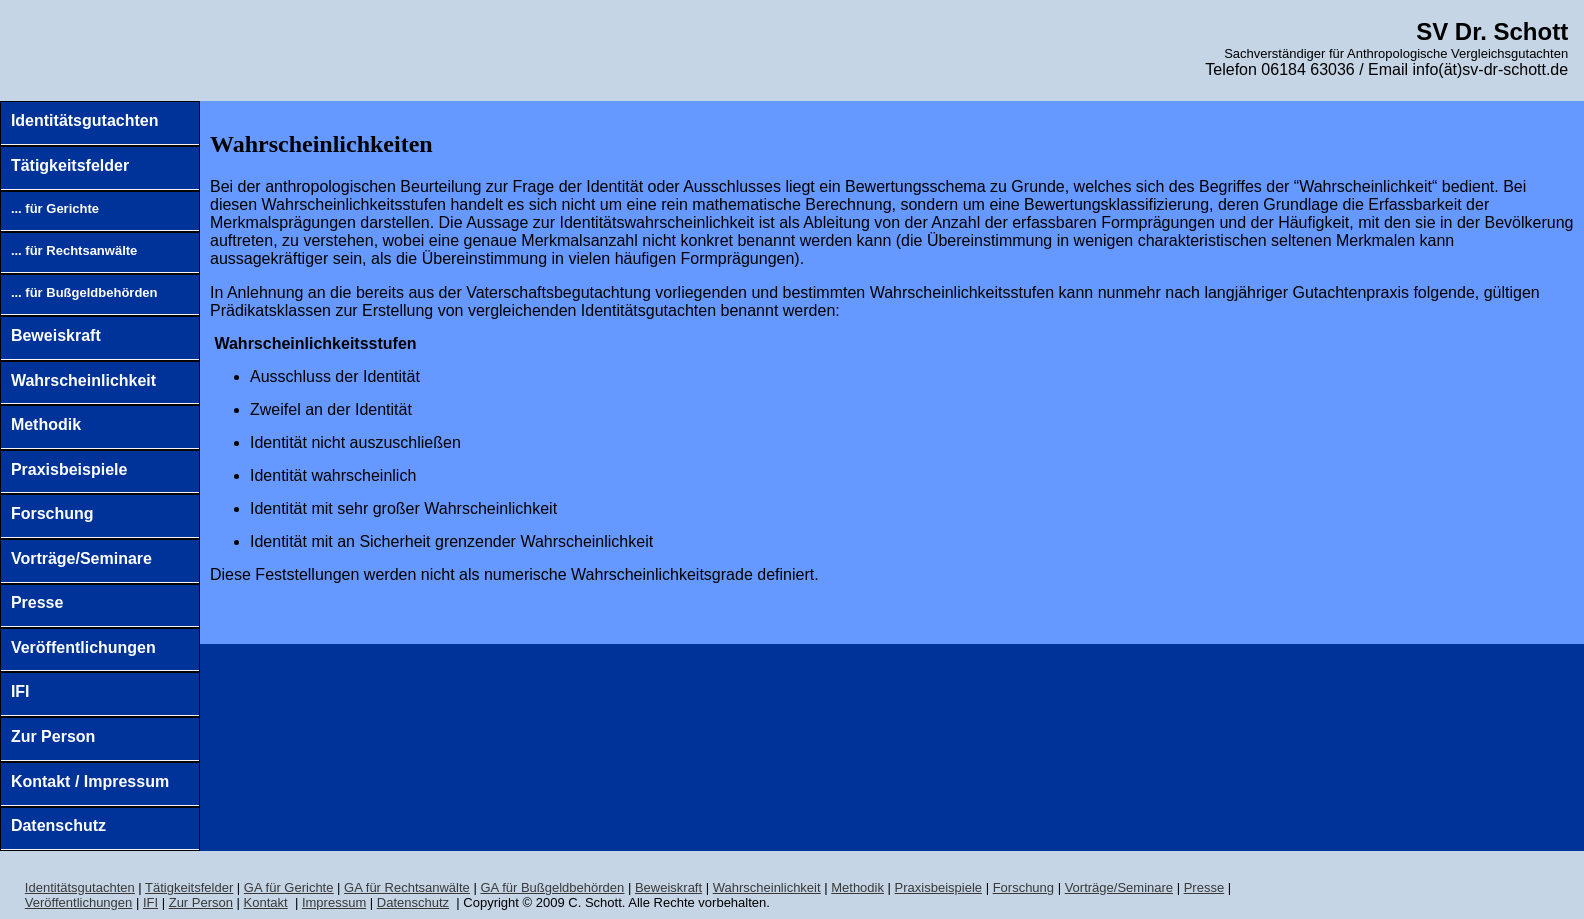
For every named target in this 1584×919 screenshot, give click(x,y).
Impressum (334, 902)
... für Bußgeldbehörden (84, 292)
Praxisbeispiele (69, 469)
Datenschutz (58, 825)
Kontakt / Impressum (90, 781)
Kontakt (266, 902)
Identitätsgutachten (85, 120)
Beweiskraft (56, 335)
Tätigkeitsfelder (70, 165)
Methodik (46, 424)
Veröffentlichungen (83, 647)
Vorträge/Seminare (81, 558)
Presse (37, 602)
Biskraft (668, 887)
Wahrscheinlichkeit (83, 380)
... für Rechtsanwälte (74, 250)
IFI (20, 691)
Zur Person (53, 736)
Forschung (52, 513)
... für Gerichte (55, 208)
